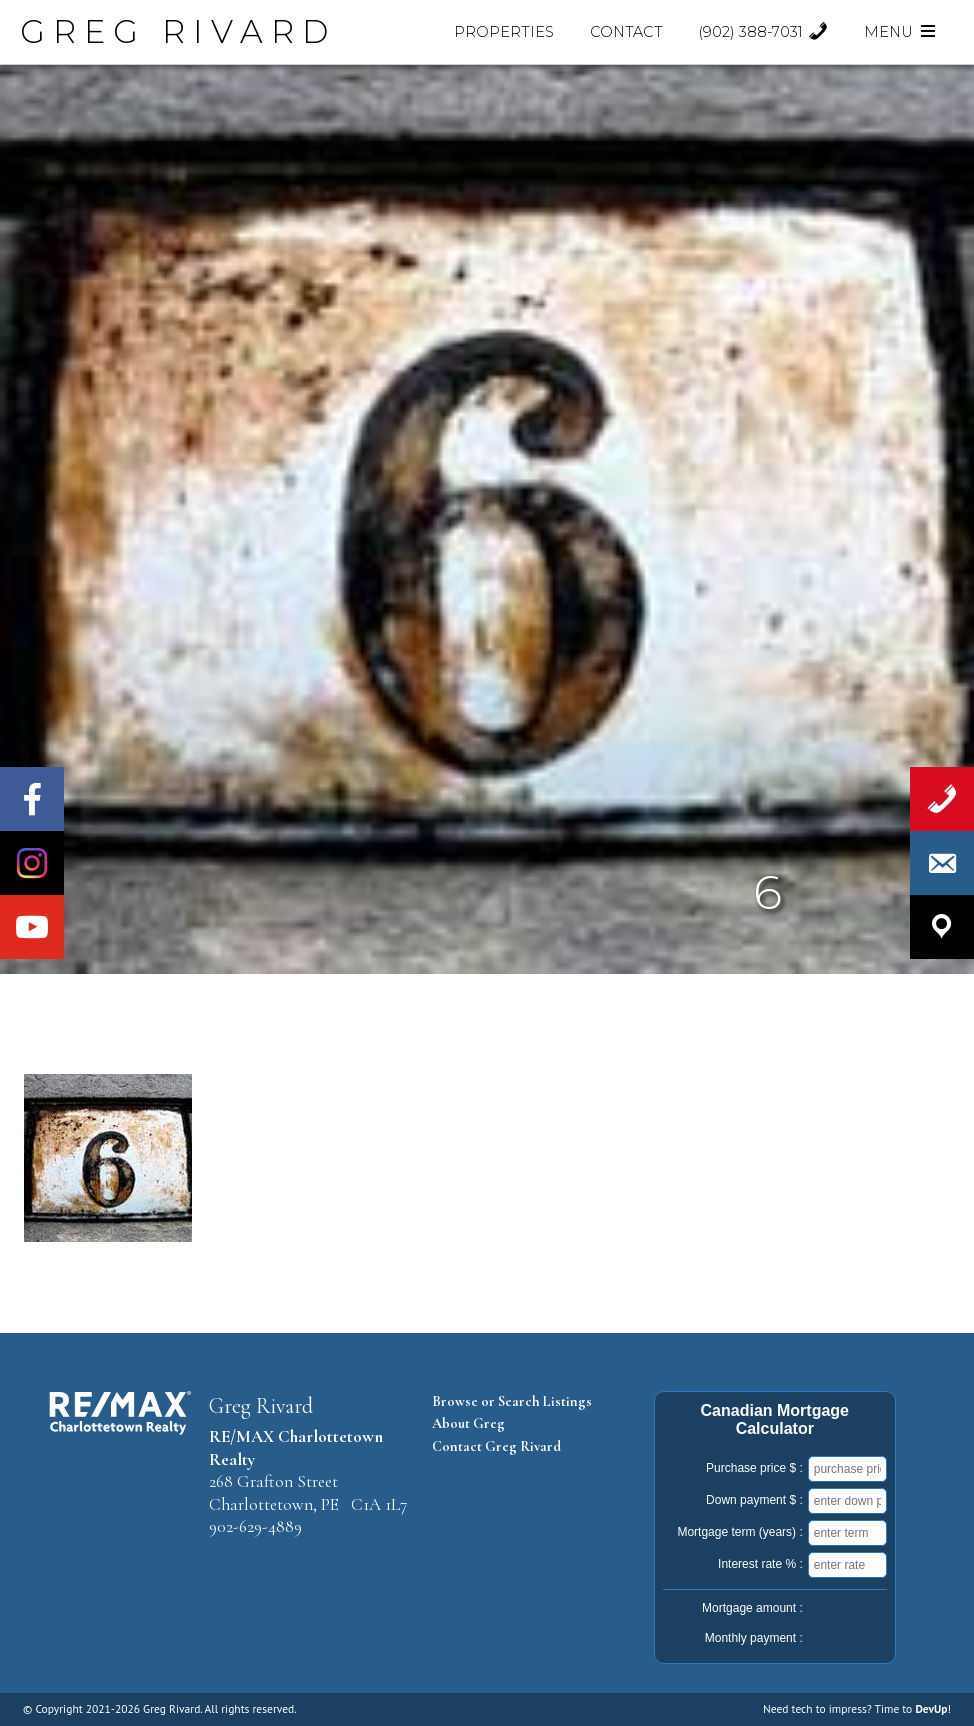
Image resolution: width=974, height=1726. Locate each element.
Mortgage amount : (752, 1608)
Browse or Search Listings (512, 1401)
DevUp (931, 1708)
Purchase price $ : (754, 1468)
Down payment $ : (754, 1500)
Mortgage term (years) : (739, 1532)
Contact (626, 32)
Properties (504, 32)
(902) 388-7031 (763, 32)
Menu (901, 32)
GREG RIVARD (178, 31)
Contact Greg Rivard (496, 1446)
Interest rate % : (760, 1564)
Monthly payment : (754, 1638)
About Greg (468, 1423)
